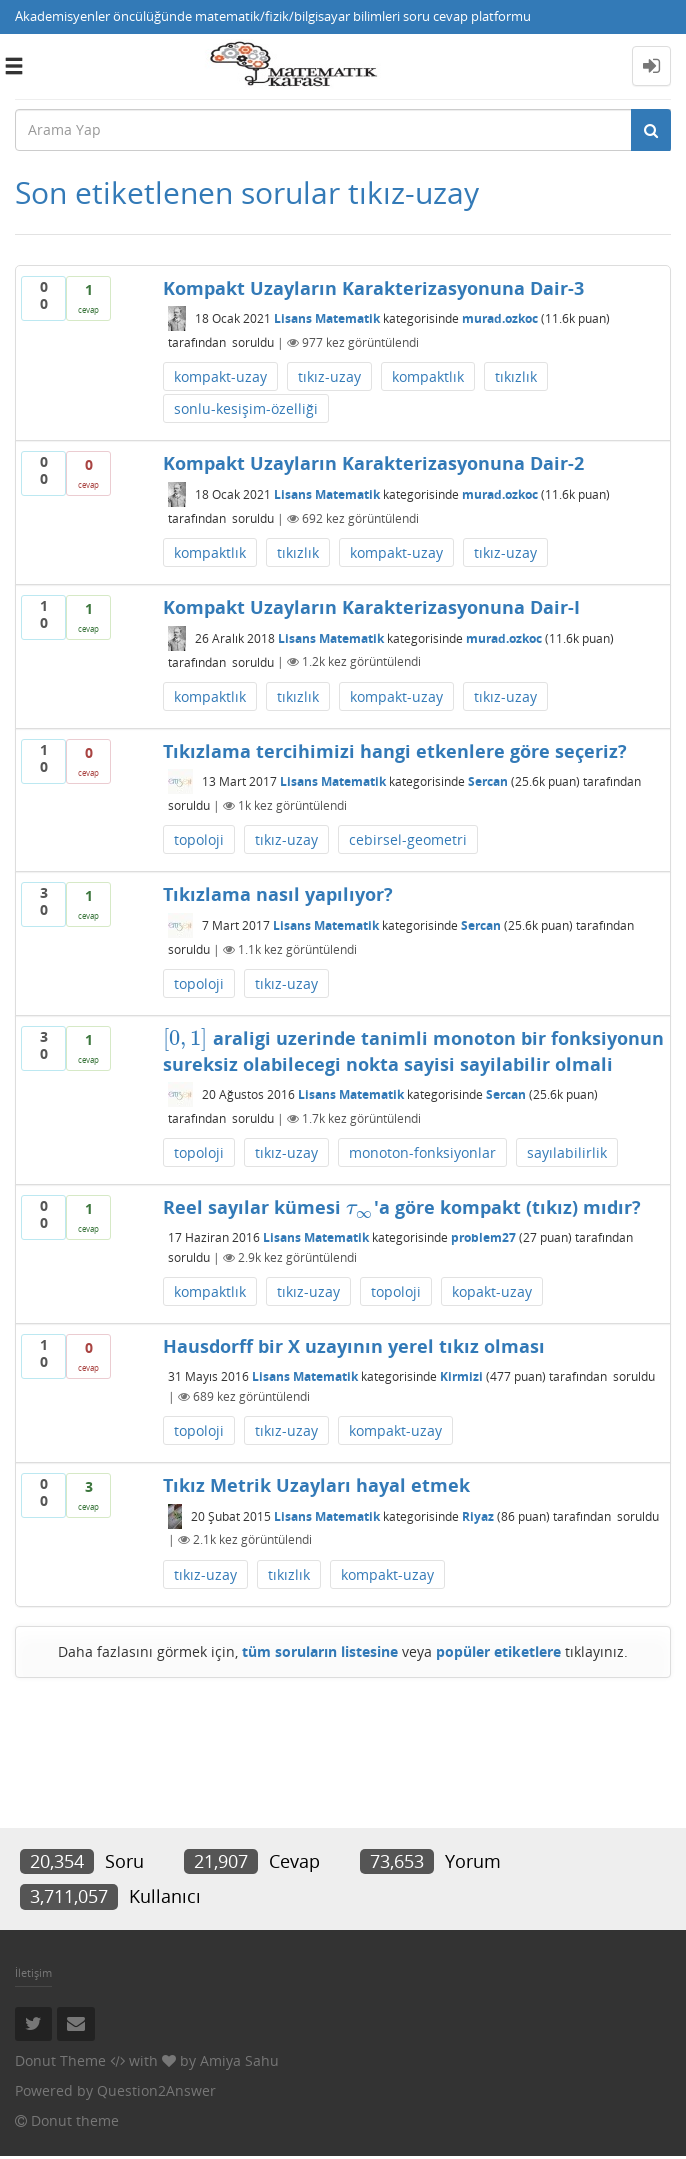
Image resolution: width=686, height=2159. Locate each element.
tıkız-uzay (329, 376)
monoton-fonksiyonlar (422, 1152)
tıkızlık (516, 376)
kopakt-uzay (492, 1291)
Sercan (488, 781)
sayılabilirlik (567, 1152)
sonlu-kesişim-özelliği (246, 408)
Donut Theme (60, 2060)
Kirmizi (461, 1376)
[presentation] (185, 1038)
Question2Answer (156, 2090)
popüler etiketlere (498, 1651)
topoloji (199, 839)
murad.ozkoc (500, 318)
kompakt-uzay (220, 376)
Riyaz (478, 1516)
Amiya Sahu (239, 2060)
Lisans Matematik (327, 318)
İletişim (33, 1972)
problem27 (483, 1237)
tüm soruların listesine (320, 1651)
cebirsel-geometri (408, 839)
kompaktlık (428, 376)
